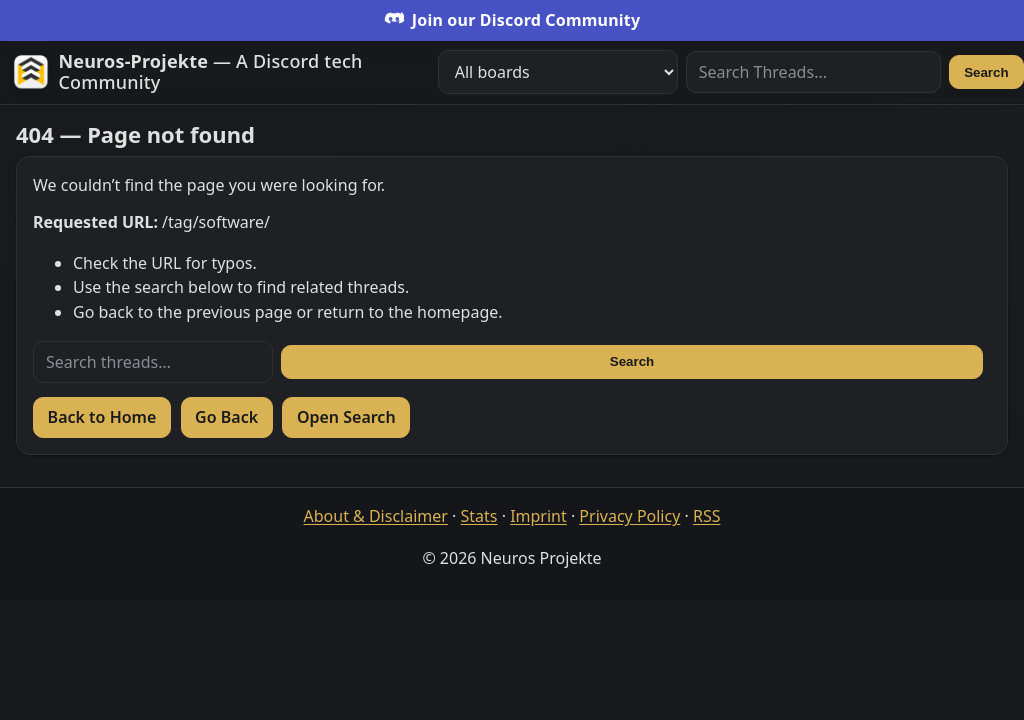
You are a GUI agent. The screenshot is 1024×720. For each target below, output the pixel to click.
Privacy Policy (629, 516)
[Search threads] (153, 362)
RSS (707, 516)
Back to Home (102, 417)
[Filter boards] (558, 72)
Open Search (346, 417)
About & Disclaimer (376, 516)
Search (986, 72)
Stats (479, 516)
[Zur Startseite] (217, 72)
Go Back (226, 417)
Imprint (538, 516)
